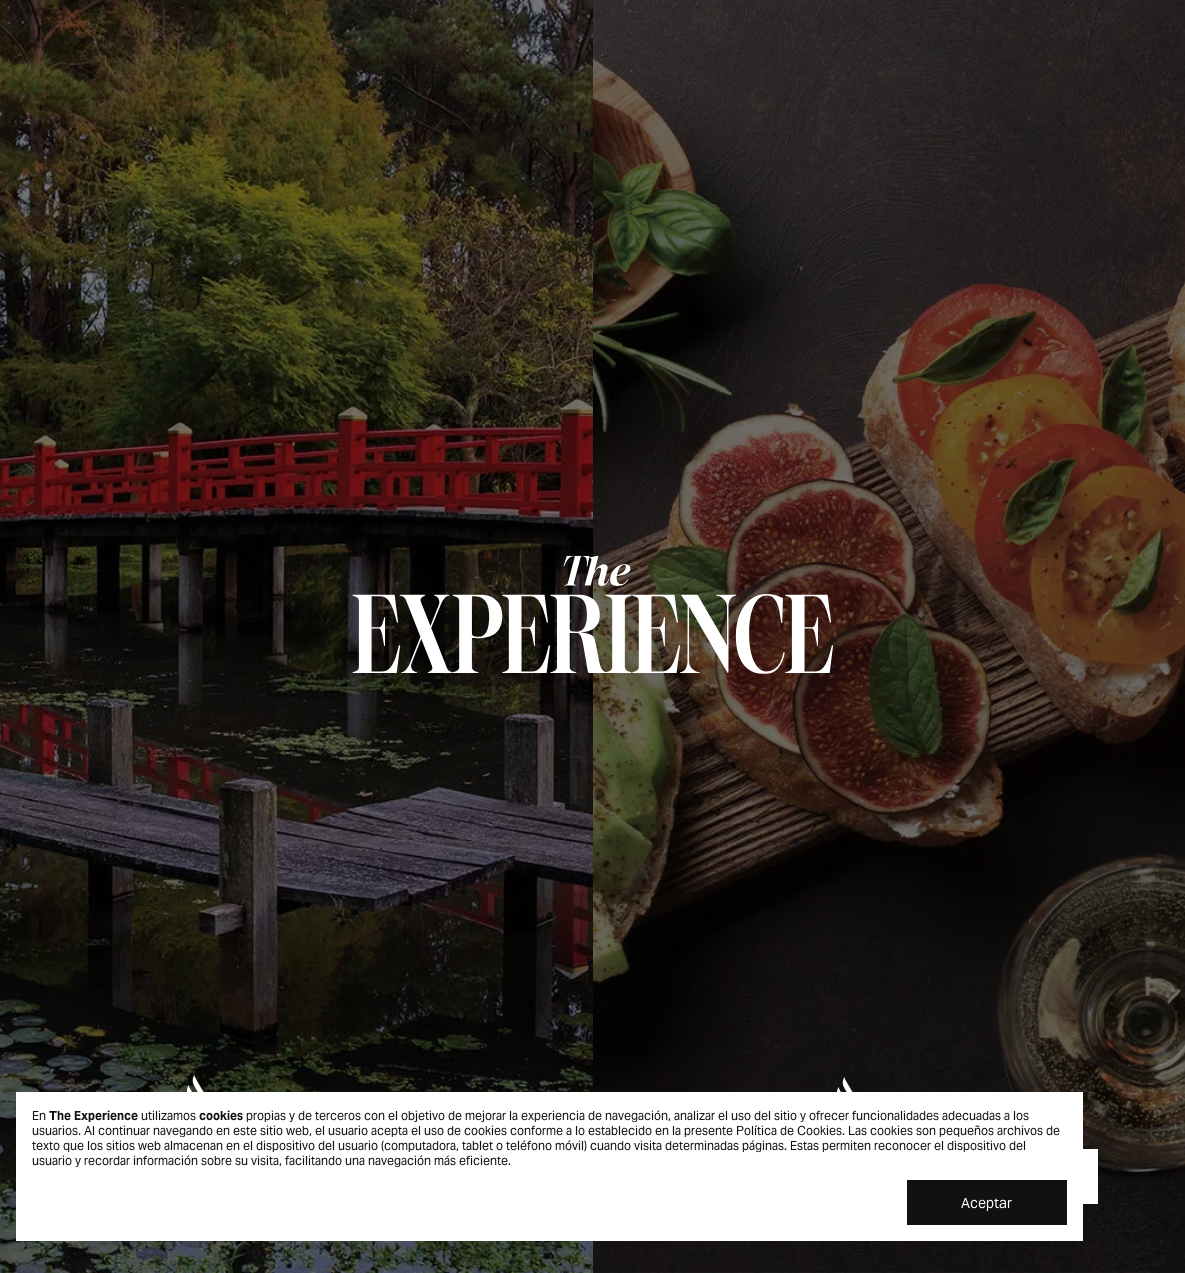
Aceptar (986, 1203)
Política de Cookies (789, 1130)
